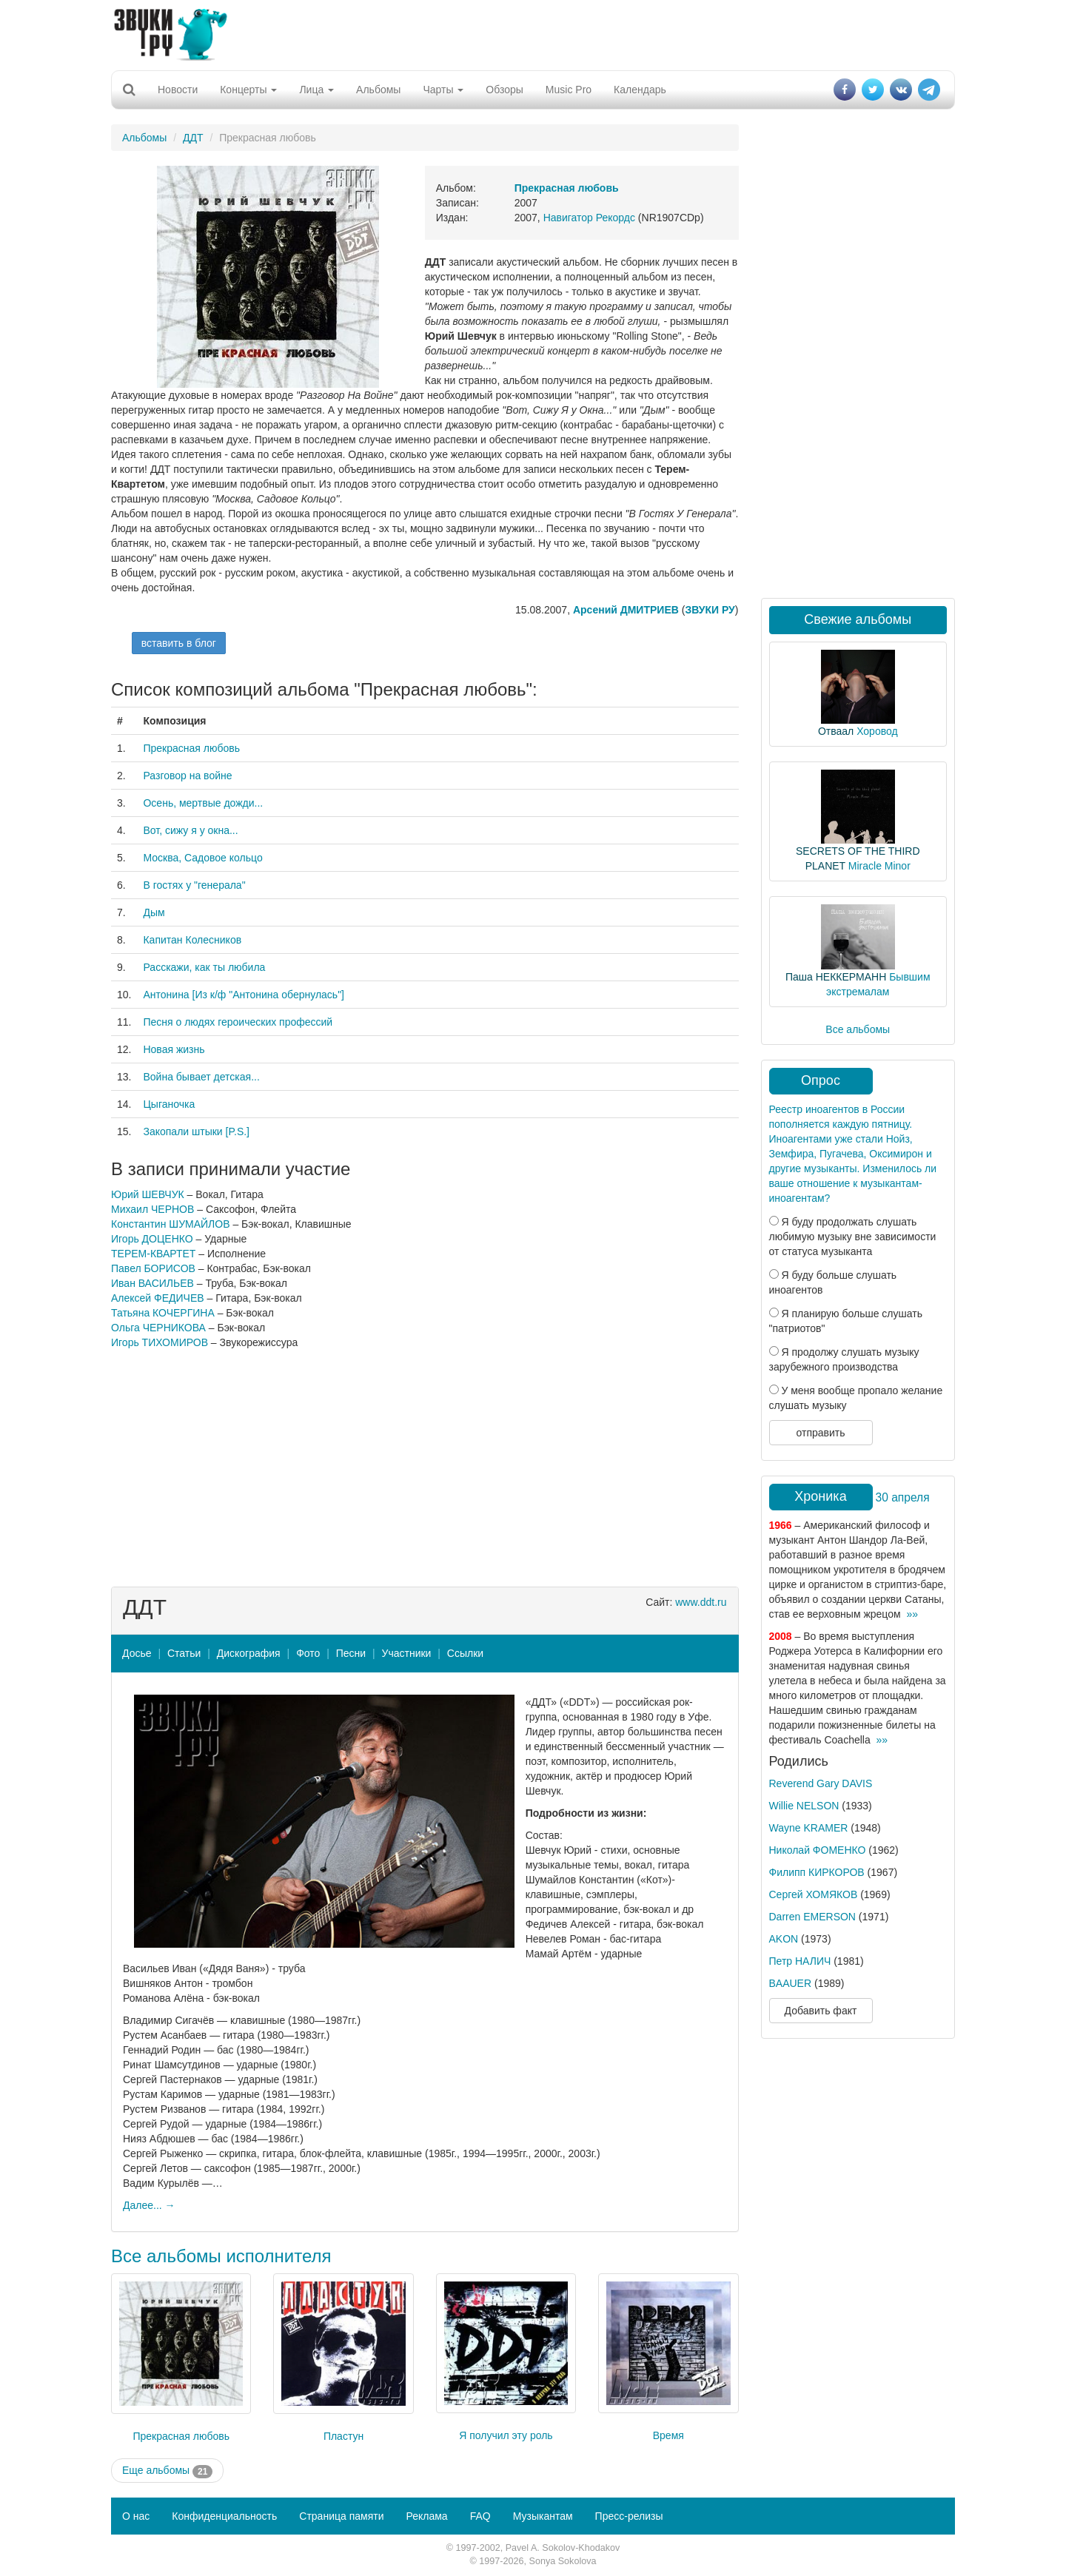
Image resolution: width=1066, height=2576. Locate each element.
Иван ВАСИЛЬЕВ (152, 1283)
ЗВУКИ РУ (709, 610)
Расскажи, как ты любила (204, 967)
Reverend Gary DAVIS (821, 1783)
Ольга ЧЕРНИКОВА (158, 1328)
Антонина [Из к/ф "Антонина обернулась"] (243, 995)
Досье (137, 1653)
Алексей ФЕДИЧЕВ (157, 1298)
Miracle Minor (879, 866)
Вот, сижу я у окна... (190, 830)
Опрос (820, 1080)
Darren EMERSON (812, 1917)
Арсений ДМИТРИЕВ (626, 610)
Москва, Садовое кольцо (202, 858)
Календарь (640, 89)
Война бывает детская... (201, 1077)
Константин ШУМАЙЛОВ (170, 1224)
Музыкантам (543, 2516)
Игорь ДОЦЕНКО (152, 1239)
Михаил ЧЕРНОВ (152, 1209)
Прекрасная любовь (191, 748)
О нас (136, 2516)
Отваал (836, 731)
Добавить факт (821, 2011)
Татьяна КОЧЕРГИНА (163, 1313)
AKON (784, 1939)
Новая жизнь (173, 1049)
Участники (407, 1653)
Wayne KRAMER (808, 1828)
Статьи (184, 1653)
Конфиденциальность (224, 2516)
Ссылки (465, 1653)
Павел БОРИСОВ (153, 1268)
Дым (153, 912)
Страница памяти (341, 2516)
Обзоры (504, 89)
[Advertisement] (533, 33)
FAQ (480, 2516)
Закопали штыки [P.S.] (196, 1131)
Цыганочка (169, 1104)
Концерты (248, 89)
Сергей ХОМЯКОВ (813, 1894)
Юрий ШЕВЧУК (147, 1194)
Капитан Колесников (192, 940)
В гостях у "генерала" (194, 885)
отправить (820, 1433)
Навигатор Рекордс (589, 217)
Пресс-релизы (629, 2516)
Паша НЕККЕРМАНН (835, 977)
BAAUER (790, 1983)
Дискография (249, 1653)
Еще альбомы (167, 2471)
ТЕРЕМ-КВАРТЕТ (153, 1254)
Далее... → (149, 2205)
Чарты (443, 89)
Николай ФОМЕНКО (817, 1850)
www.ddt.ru (700, 1602)
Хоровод (877, 731)
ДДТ (193, 138)
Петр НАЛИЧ (800, 1961)
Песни (351, 1653)
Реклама (426, 2516)
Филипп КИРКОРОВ (817, 1872)
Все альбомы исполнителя (221, 2256)
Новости (178, 89)
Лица (316, 89)
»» (912, 1614)
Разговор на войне (187, 775)
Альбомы (378, 89)
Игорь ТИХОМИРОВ (159, 1342)
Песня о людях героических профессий (237, 1022)
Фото (308, 1653)
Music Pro (568, 89)
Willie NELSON (804, 1806)
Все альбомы (857, 1029)
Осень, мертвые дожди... (203, 803)
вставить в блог (178, 643)
